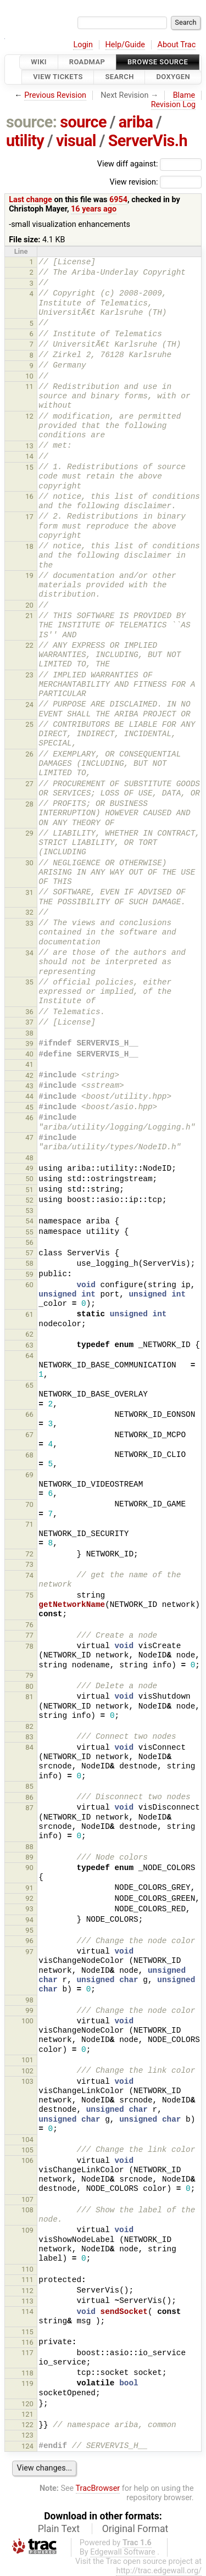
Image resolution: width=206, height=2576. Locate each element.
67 (29, 1435)
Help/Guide (125, 44)
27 (29, 784)
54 (29, 1221)
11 (29, 386)
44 (29, 1096)
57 (29, 1253)
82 (29, 1726)
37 (29, 1022)
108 (27, 2210)
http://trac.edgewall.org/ (159, 2570)
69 (29, 1475)
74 (29, 1575)
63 (29, 1345)
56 (29, 1242)
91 (29, 1888)
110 (27, 2269)
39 (29, 1043)
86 (29, 1797)
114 (27, 2311)
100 (27, 2021)
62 (29, 1334)
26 (29, 754)
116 (27, 2342)
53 (29, 1210)
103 (27, 2081)
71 (29, 1524)
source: (31, 122)
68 (29, 1455)
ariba (136, 122)
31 (29, 892)
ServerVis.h (148, 140)
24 (29, 704)
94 (29, 1920)
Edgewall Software (122, 2552)
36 (29, 1012)
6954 (118, 199)
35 (29, 982)
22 (29, 645)
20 (29, 605)
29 (29, 833)
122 (27, 2425)
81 (29, 1697)
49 (29, 1168)
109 (27, 2230)
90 (29, 1867)
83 (29, 1737)
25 (29, 724)
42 (29, 1075)
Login (83, 44)
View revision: (133, 181)
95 (29, 1930)
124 (27, 2446)
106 (27, 2160)
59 (29, 1274)
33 (29, 923)
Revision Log (173, 104)
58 (29, 1263)
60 (29, 1285)
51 (29, 1190)
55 (29, 1232)
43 (29, 1086)
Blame (184, 95)
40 (29, 1054)
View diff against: (149, 164)
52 (29, 1200)
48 (29, 1158)
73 (29, 1564)
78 (29, 1646)
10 (29, 376)
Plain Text (59, 2528)
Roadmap (87, 62)
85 (29, 1786)
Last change (30, 199)
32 (29, 912)
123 (27, 2435)
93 (29, 1909)
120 (27, 2404)
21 (29, 615)
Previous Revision (55, 95)
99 (29, 2010)
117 (27, 2353)
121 (27, 2414)
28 (29, 804)
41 (29, 1064)
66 (29, 1414)
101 (27, 2060)
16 (29, 496)
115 (27, 2332)
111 (27, 2279)
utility (25, 140)
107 (27, 2199)
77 (29, 1635)
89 (29, 1857)
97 (29, 1952)
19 (29, 575)
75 (29, 1595)
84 (29, 1747)
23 (29, 675)
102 (27, 2071)
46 (29, 1118)
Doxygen (173, 77)
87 (29, 1808)
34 (29, 953)
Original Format (135, 2528)
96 (29, 1941)
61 (29, 1314)
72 (29, 1554)
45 (29, 1107)
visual (76, 140)
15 (29, 467)
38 (29, 1033)
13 (29, 446)
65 (29, 1385)
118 (27, 2373)
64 (29, 1355)
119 (27, 2383)
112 (27, 2290)
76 (29, 1625)
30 (29, 863)
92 (29, 1898)
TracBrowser (98, 2488)
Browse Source (157, 62)
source (83, 122)
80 (29, 1686)
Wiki (39, 62)
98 (29, 2000)
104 (27, 2139)
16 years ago (93, 209)
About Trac (177, 44)
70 (29, 1504)
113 (27, 2301)
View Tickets (57, 77)
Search (119, 77)
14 (29, 456)
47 (29, 1137)
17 (29, 517)
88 (29, 1847)
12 (29, 416)
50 (29, 1179)
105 (27, 2150)
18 (29, 546)
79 (29, 1675)
